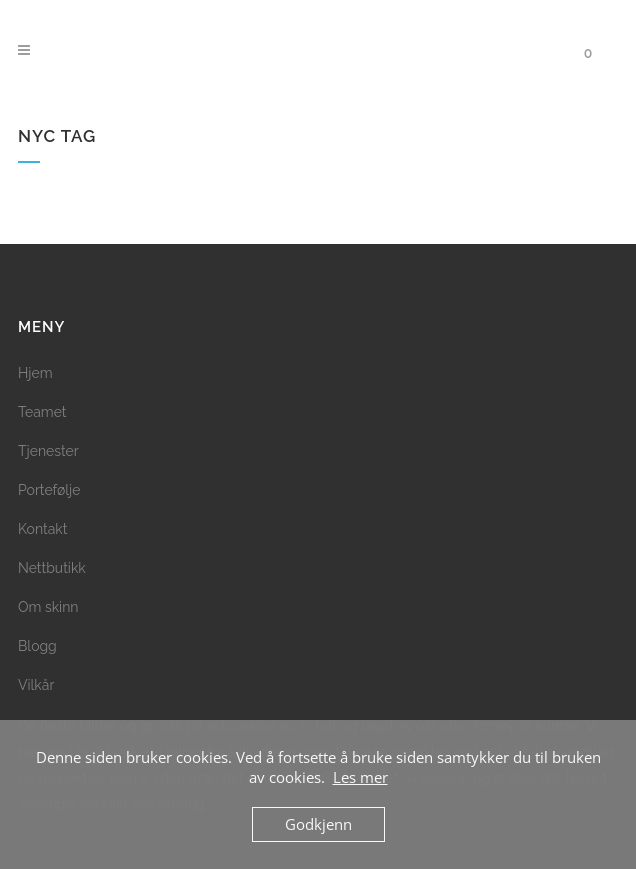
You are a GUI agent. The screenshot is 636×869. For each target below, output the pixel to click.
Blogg (37, 646)
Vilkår (36, 685)
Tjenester (48, 451)
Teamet (42, 412)
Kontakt (42, 529)
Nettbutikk (52, 568)
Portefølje (49, 490)
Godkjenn (318, 824)
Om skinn (48, 607)
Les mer (360, 777)
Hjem (35, 373)
